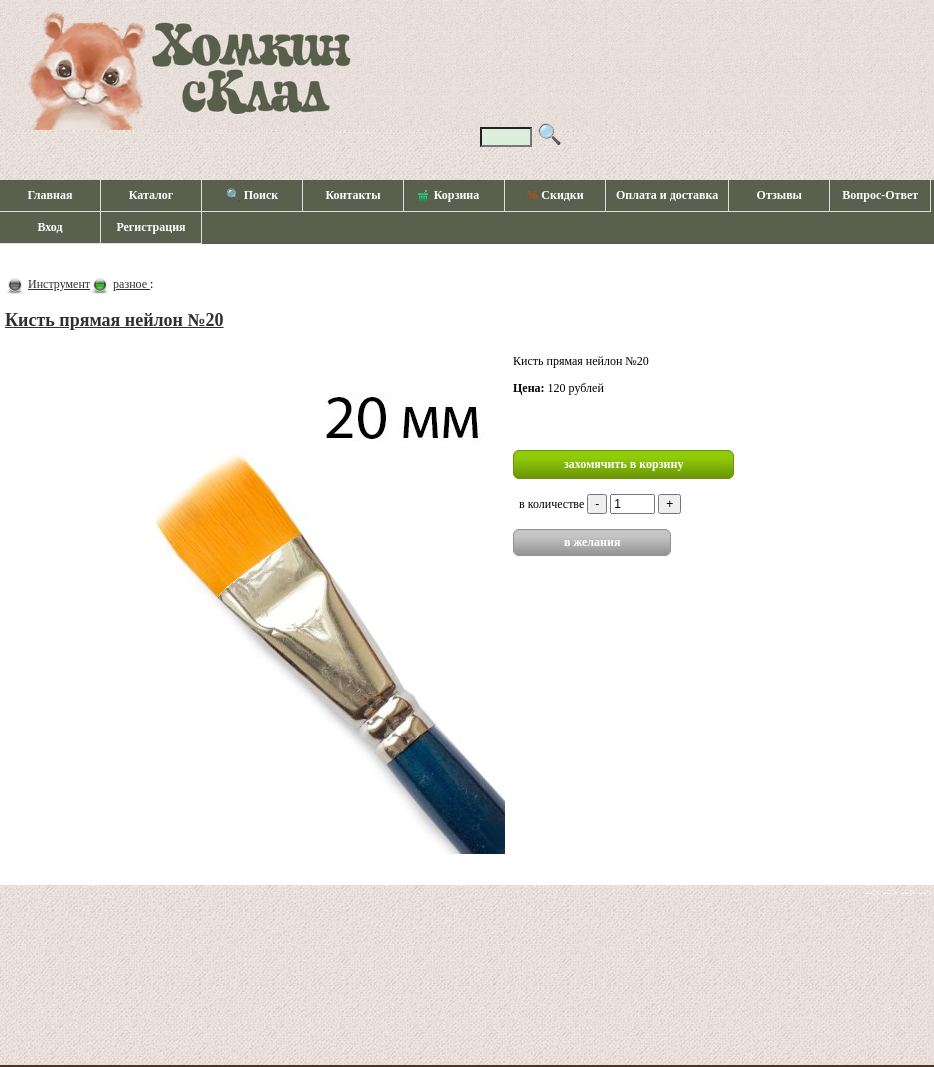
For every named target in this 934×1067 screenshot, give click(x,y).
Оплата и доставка (667, 195)
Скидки (554, 195)
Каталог (151, 195)
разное (131, 284)
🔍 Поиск (252, 195)
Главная (50, 195)
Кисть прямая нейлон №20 (114, 320)
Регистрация (150, 227)
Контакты (352, 195)
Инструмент (59, 284)
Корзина (449, 196)
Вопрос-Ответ (880, 195)
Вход (49, 227)
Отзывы (779, 195)
